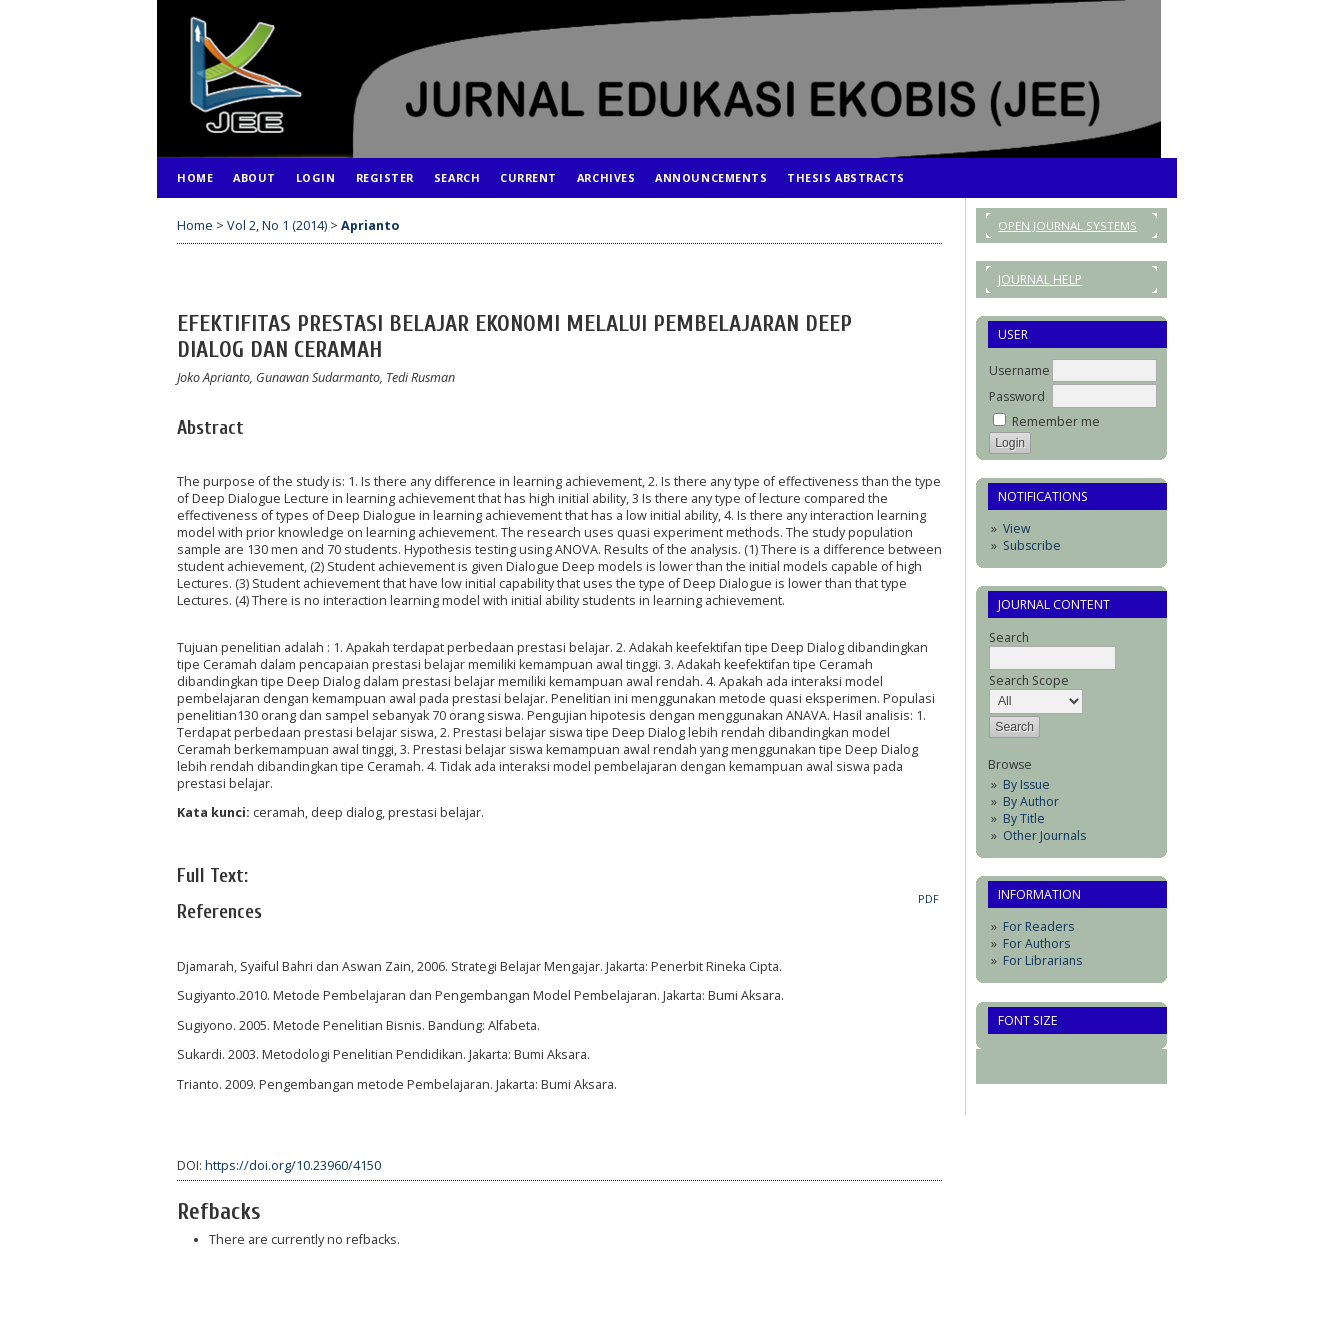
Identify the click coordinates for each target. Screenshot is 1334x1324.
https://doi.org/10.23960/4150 (293, 1165)
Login (316, 177)
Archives (606, 177)
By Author (1031, 801)
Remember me (1056, 421)
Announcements (711, 177)
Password (1017, 396)
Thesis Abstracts (846, 177)
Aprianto (370, 225)
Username (1019, 370)
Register (385, 177)
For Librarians (1042, 960)
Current (528, 177)
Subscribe (1032, 545)
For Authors (1036, 943)
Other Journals (1044, 835)
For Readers (1038, 926)
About (254, 177)
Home (195, 177)
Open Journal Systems (1067, 225)
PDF (928, 899)
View (1016, 528)
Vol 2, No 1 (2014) (277, 225)
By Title (1024, 818)
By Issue (1026, 784)
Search (457, 177)
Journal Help (1040, 279)
